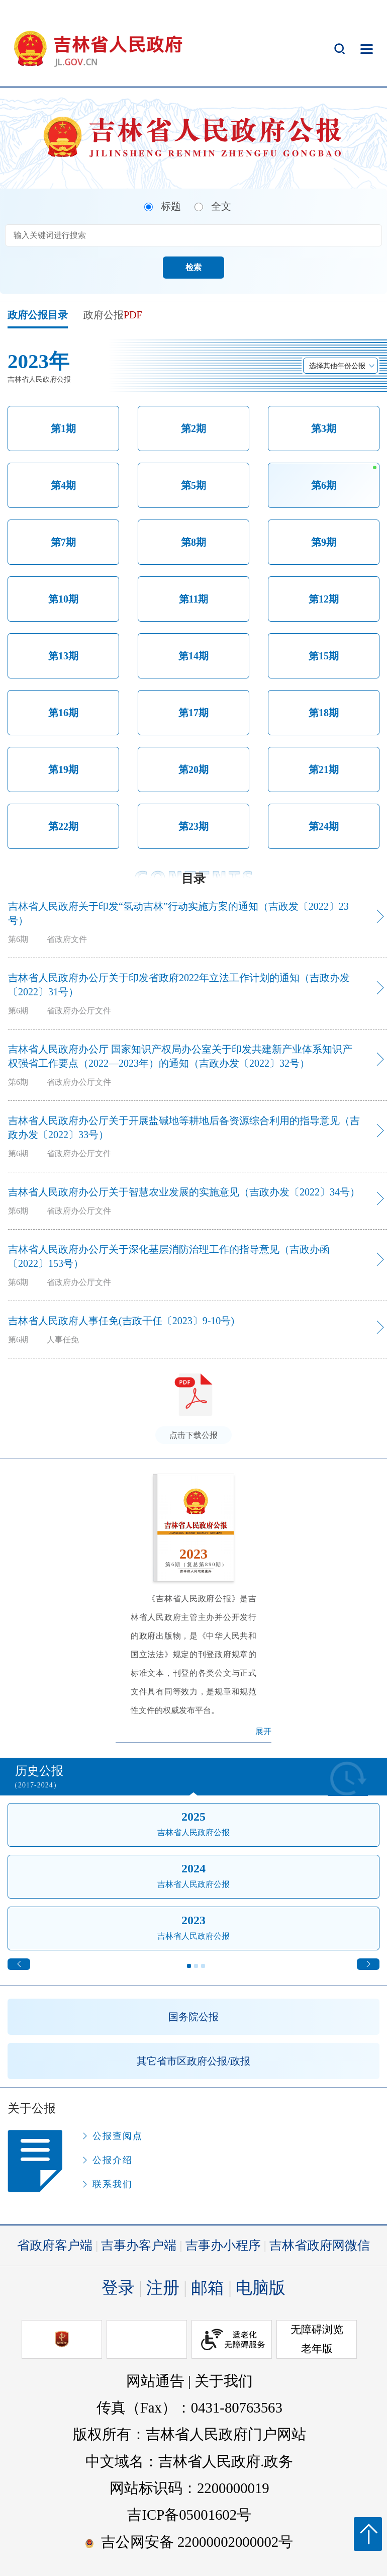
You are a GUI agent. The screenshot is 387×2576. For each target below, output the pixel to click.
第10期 (63, 599)
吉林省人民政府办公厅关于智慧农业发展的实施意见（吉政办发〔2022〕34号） (184, 1191)
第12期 (324, 599)
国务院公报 (193, 2016)
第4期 (63, 485)
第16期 (63, 712)
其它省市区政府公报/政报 (193, 2061)
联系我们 (112, 2184)
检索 (193, 267)
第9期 (323, 542)
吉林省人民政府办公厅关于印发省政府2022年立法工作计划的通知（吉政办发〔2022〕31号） (179, 984)
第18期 (324, 712)
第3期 (323, 428)
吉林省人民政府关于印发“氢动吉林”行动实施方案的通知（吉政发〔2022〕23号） (178, 913)
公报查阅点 (117, 2136)
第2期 (193, 428)
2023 (193, 1920)
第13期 (63, 655)
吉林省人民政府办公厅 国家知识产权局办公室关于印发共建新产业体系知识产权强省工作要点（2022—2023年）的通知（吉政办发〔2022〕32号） (180, 1056)
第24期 (324, 826)
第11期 (194, 599)
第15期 (324, 655)
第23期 (193, 826)
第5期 (193, 485)
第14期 (193, 655)
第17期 (193, 712)
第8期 (193, 542)
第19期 (63, 769)
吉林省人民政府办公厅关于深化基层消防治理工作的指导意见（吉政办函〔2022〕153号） (169, 1256)
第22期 (63, 826)
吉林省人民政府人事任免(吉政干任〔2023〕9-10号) (121, 1320)
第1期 (63, 428)
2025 (193, 1816)
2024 (193, 1868)
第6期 (323, 485)
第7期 (63, 542)
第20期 (193, 769)
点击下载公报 (193, 1435)
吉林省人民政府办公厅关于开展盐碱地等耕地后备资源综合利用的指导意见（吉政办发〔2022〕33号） (184, 1127)
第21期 (324, 769)
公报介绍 (112, 2160)
